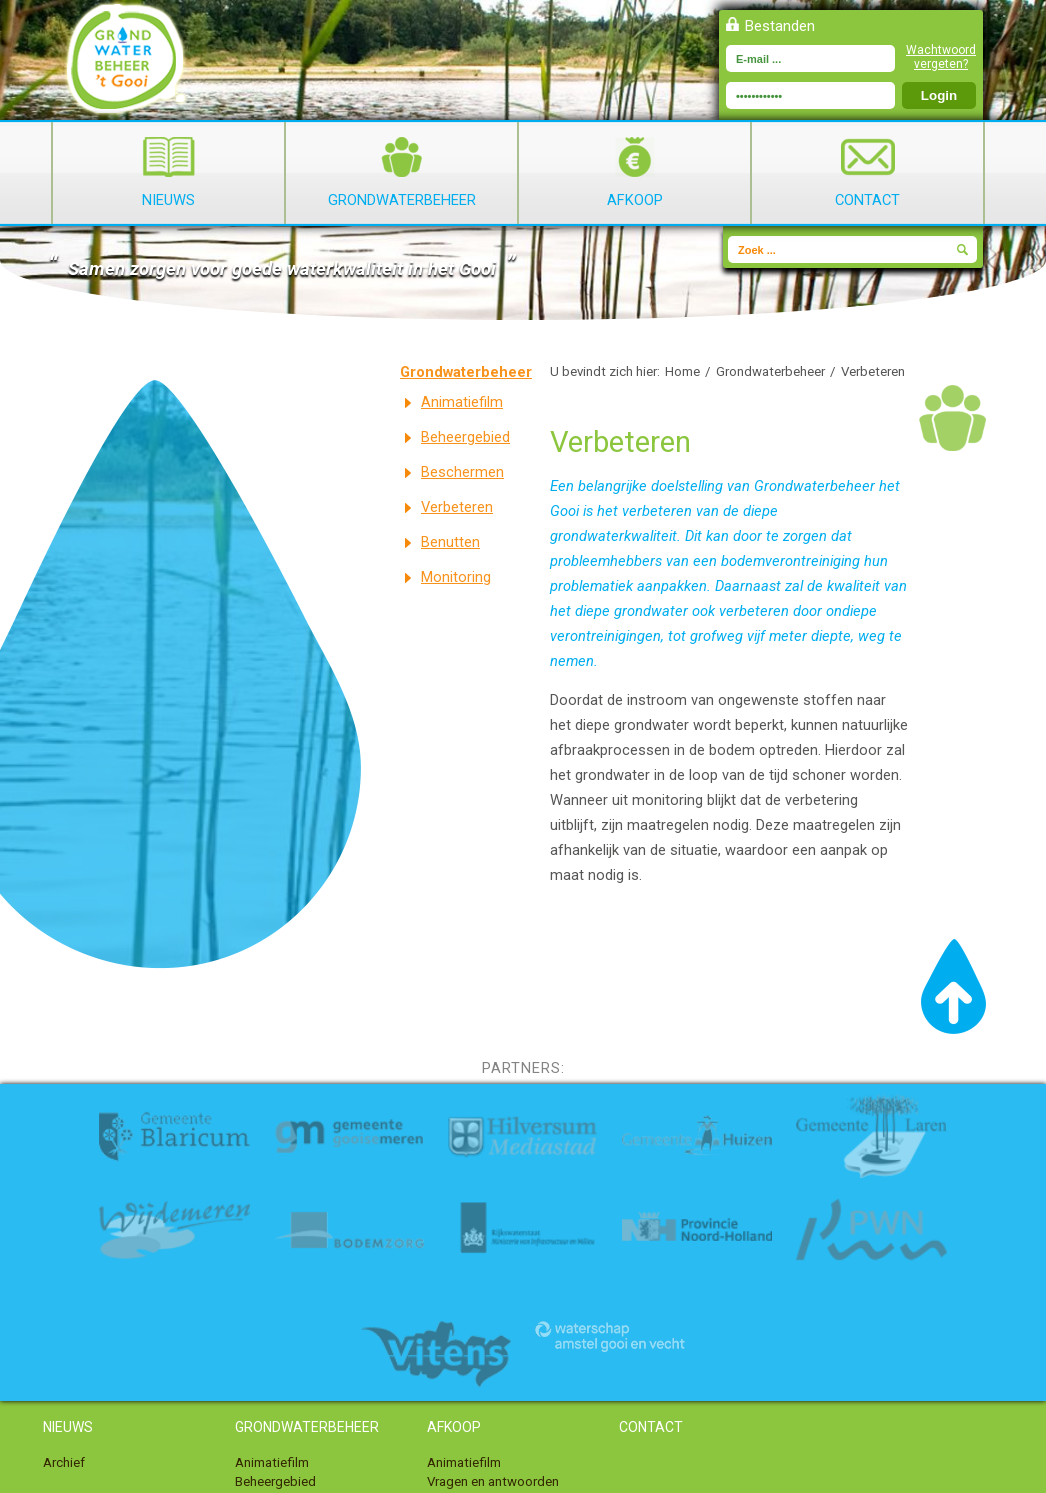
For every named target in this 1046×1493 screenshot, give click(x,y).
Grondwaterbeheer (402, 173)
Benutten (440, 542)
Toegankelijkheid (162, 1474)
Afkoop (635, 173)
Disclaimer (73, 1474)
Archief (64, 1334)
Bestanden (780, 26)
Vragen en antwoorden (493, 1353)
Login (939, 95)
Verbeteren (446, 507)
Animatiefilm (451, 402)
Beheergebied (455, 437)
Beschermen (452, 472)
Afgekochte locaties (487, 1372)
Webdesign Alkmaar (947, 1473)
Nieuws (169, 173)
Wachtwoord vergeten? (941, 57)
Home (682, 371)
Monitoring (445, 577)
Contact (867, 173)
